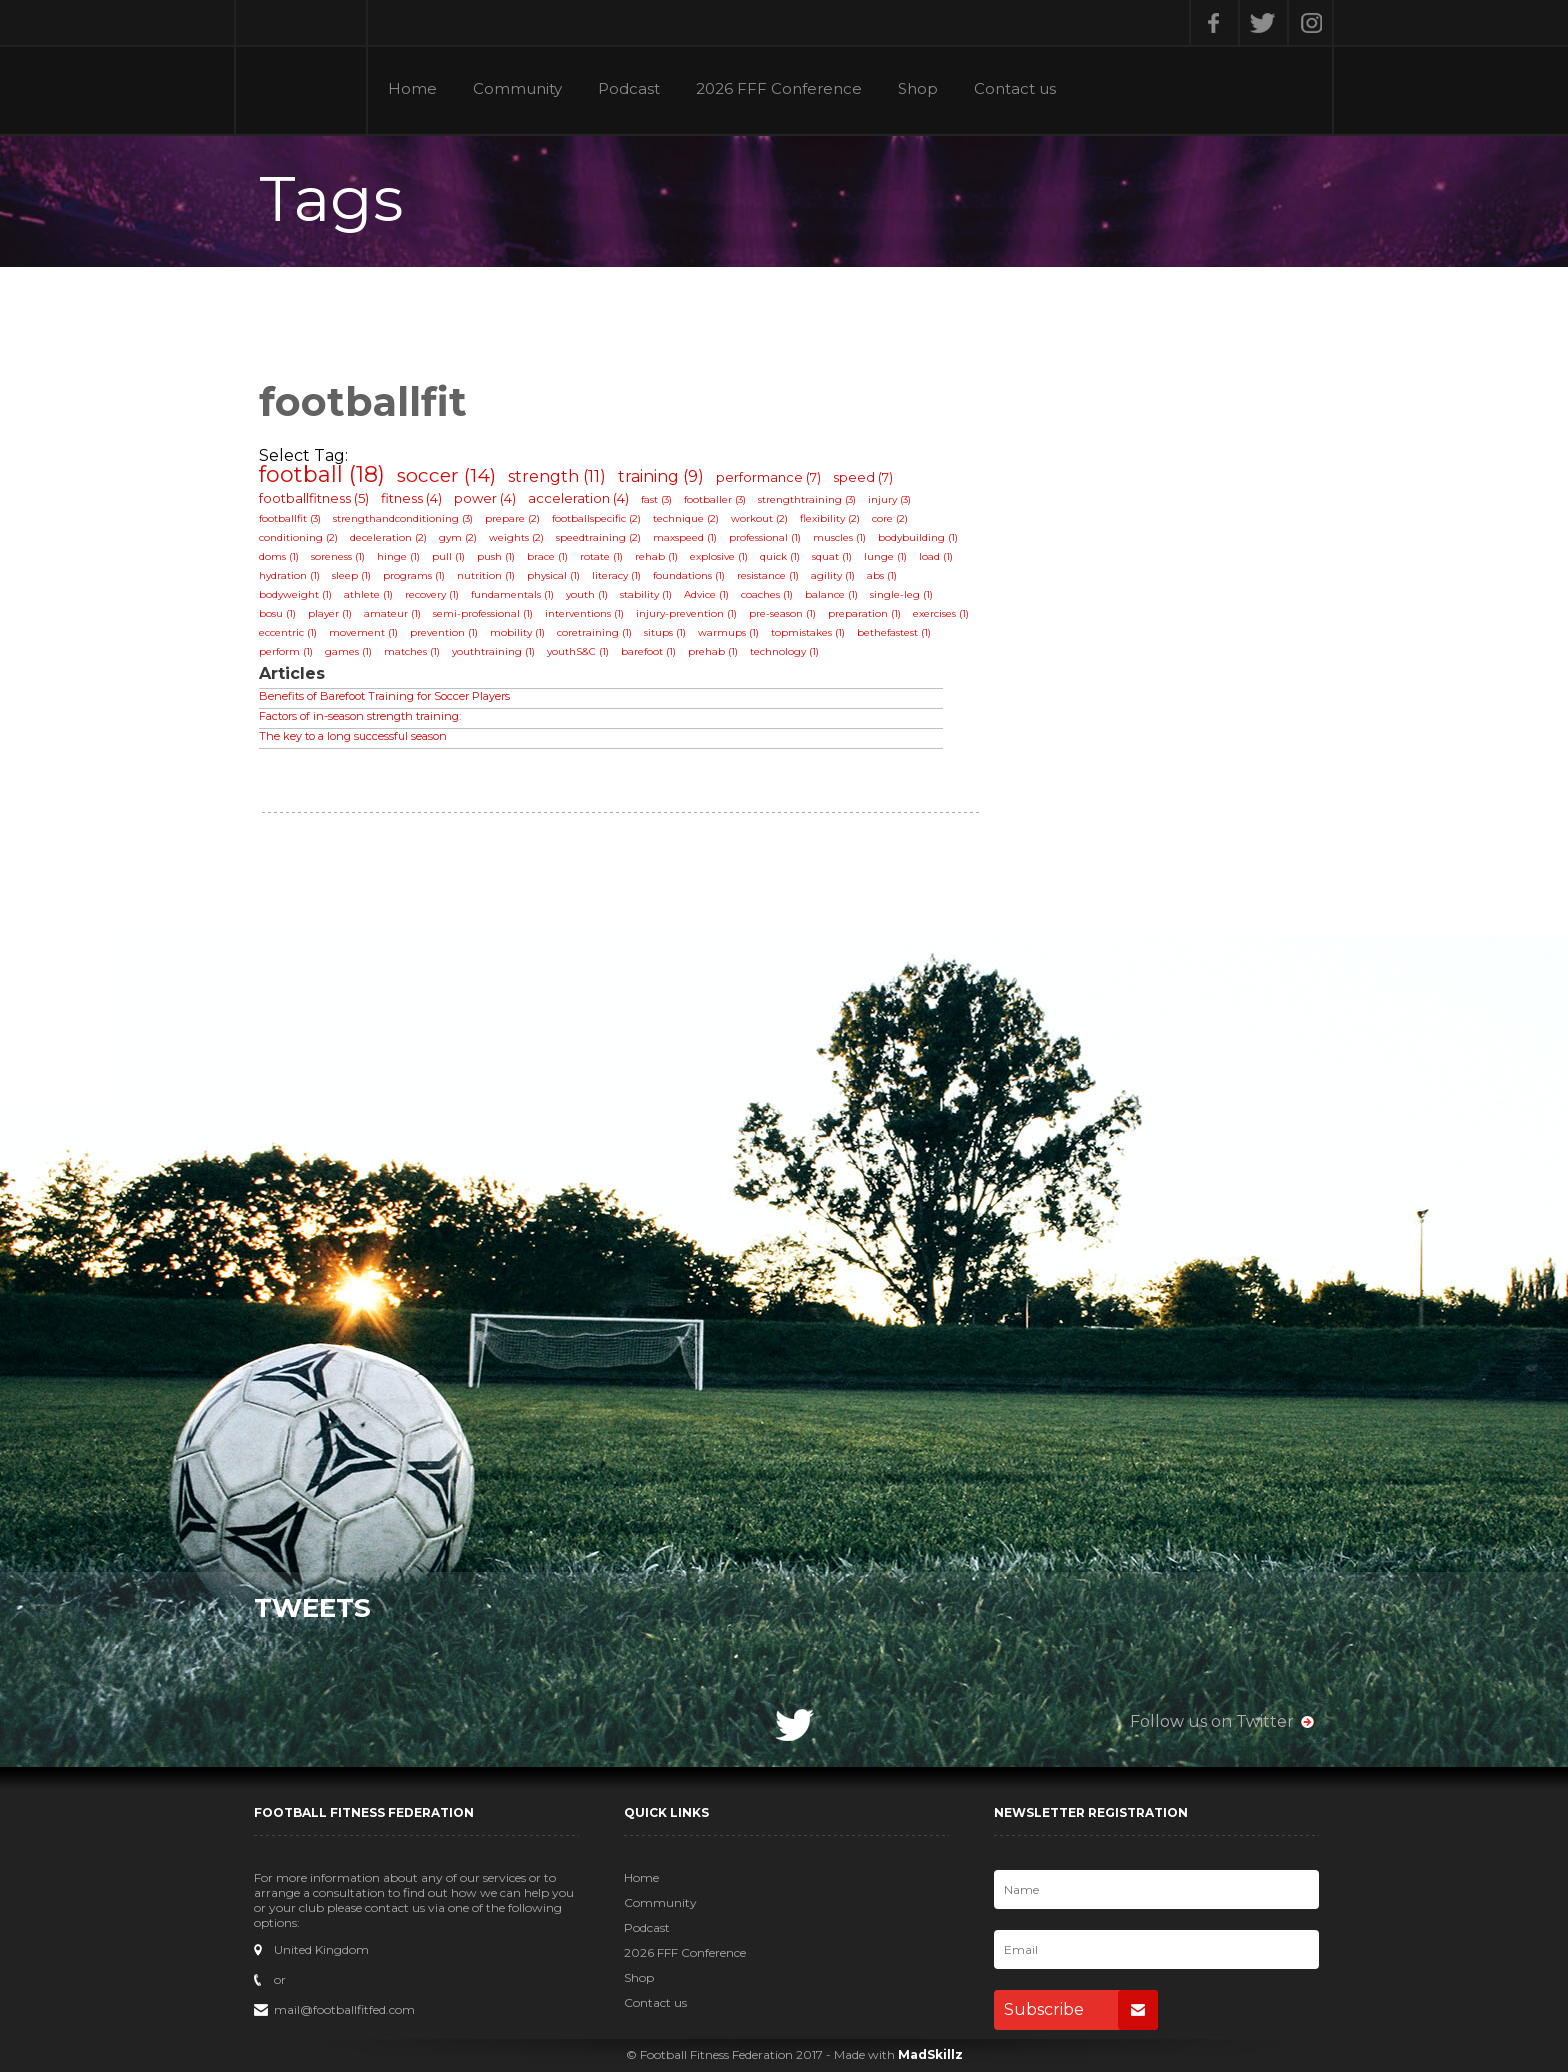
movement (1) (363, 632)
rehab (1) (656, 556)
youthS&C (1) (578, 651)
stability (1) (646, 594)
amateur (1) (392, 613)
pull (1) (448, 556)
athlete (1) (368, 594)
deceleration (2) (388, 537)
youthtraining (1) (493, 651)
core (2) (890, 518)
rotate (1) (601, 556)
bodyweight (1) (295, 594)
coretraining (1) (594, 632)
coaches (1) (767, 594)
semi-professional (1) (483, 613)
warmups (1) (728, 632)
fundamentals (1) (512, 594)
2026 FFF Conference (779, 89)
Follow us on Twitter (1212, 1721)
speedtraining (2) (598, 537)
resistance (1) (768, 575)
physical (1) (553, 575)
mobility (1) (517, 632)
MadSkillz (930, 2054)
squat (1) (832, 556)
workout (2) (759, 518)
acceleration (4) (578, 498)
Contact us (1015, 89)
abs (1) (882, 575)
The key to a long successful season (353, 736)
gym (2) (458, 537)
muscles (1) (839, 537)
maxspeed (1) (685, 537)
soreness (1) (338, 556)
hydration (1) (289, 575)
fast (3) (656, 499)
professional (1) (765, 537)
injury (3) (889, 499)
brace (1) (547, 556)
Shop (918, 89)
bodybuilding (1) (918, 537)
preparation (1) (864, 613)
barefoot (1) (648, 651)
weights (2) (516, 537)
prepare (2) (512, 518)
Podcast (629, 89)
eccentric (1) (288, 632)
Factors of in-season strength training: (360, 716)
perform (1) (286, 651)
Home (412, 89)
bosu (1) (277, 613)
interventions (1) (584, 613)
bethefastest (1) (894, 632)
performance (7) (768, 477)
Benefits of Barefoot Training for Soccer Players (384, 696)
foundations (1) (689, 575)
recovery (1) (432, 594)
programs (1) (414, 575)
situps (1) (665, 632)
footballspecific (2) (596, 518)
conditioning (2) (298, 537)
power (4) (485, 498)
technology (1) (784, 651)
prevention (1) (444, 632)
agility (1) (833, 575)
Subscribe (1081, 2010)
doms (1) (279, 556)
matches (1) (412, 651)
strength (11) (557, 476)
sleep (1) (351, 575)
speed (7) (863, 477)
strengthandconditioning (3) (403, 518)
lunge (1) (885, 556)
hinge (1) (398, 556)
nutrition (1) (486, 575)
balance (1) (831, 594)
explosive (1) (719, 556)
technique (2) (686, 518)
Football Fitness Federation (301, 67)
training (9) (661, 476)
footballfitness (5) (314, 498)
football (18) (322, 474)
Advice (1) (706, 594)
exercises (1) (941, 613)
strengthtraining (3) (807, 499)
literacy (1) (616, 575)
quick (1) (780, 556)
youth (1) (587, 594)
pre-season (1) (782, 613)
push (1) (496, 556)
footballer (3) (715, 499)
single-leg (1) (901, 594)
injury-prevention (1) (686, 613)
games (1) (348, 651)
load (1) (936, 556)
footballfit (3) (290, 518)
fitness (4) (411, 498)
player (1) (330, 613)
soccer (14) (446, 475)
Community (517, 89)
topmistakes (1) (808, 632)
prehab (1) (713, 651)
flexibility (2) (830, 518)
